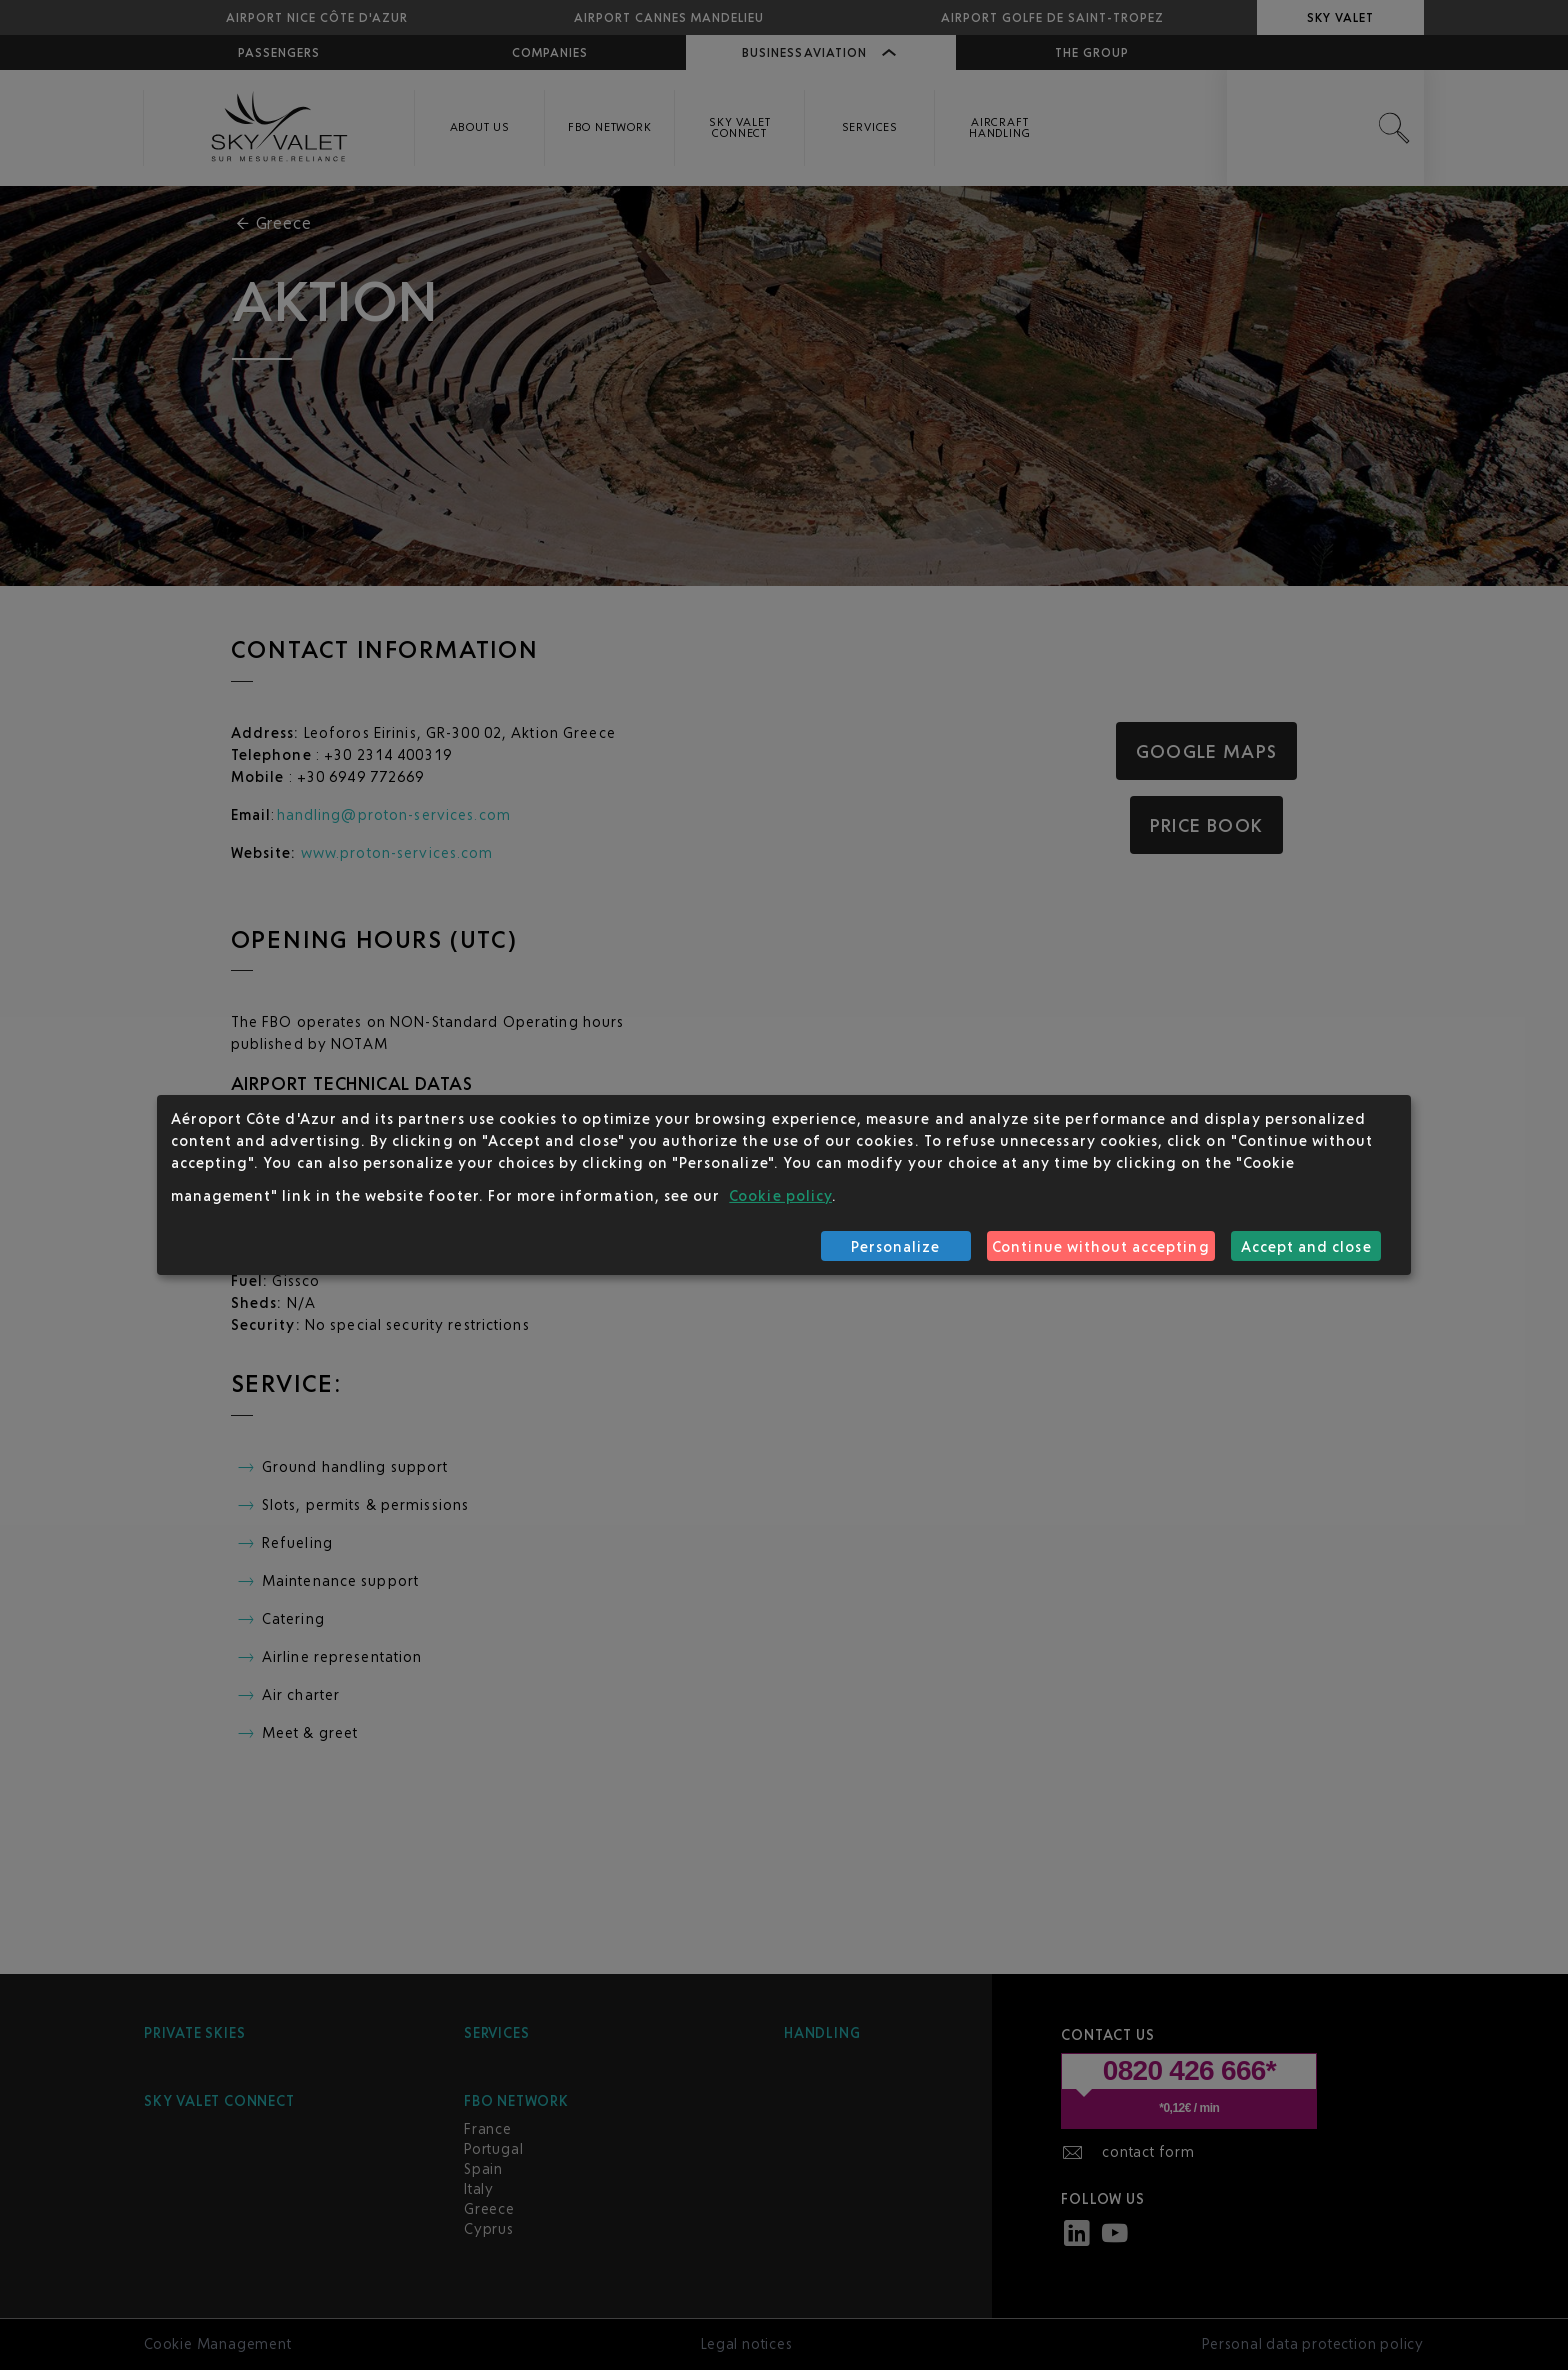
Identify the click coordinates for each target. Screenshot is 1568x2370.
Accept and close (1306, 1246)
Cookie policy (780, 1195)
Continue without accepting (1100, 1246)
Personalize (896, 1246)
